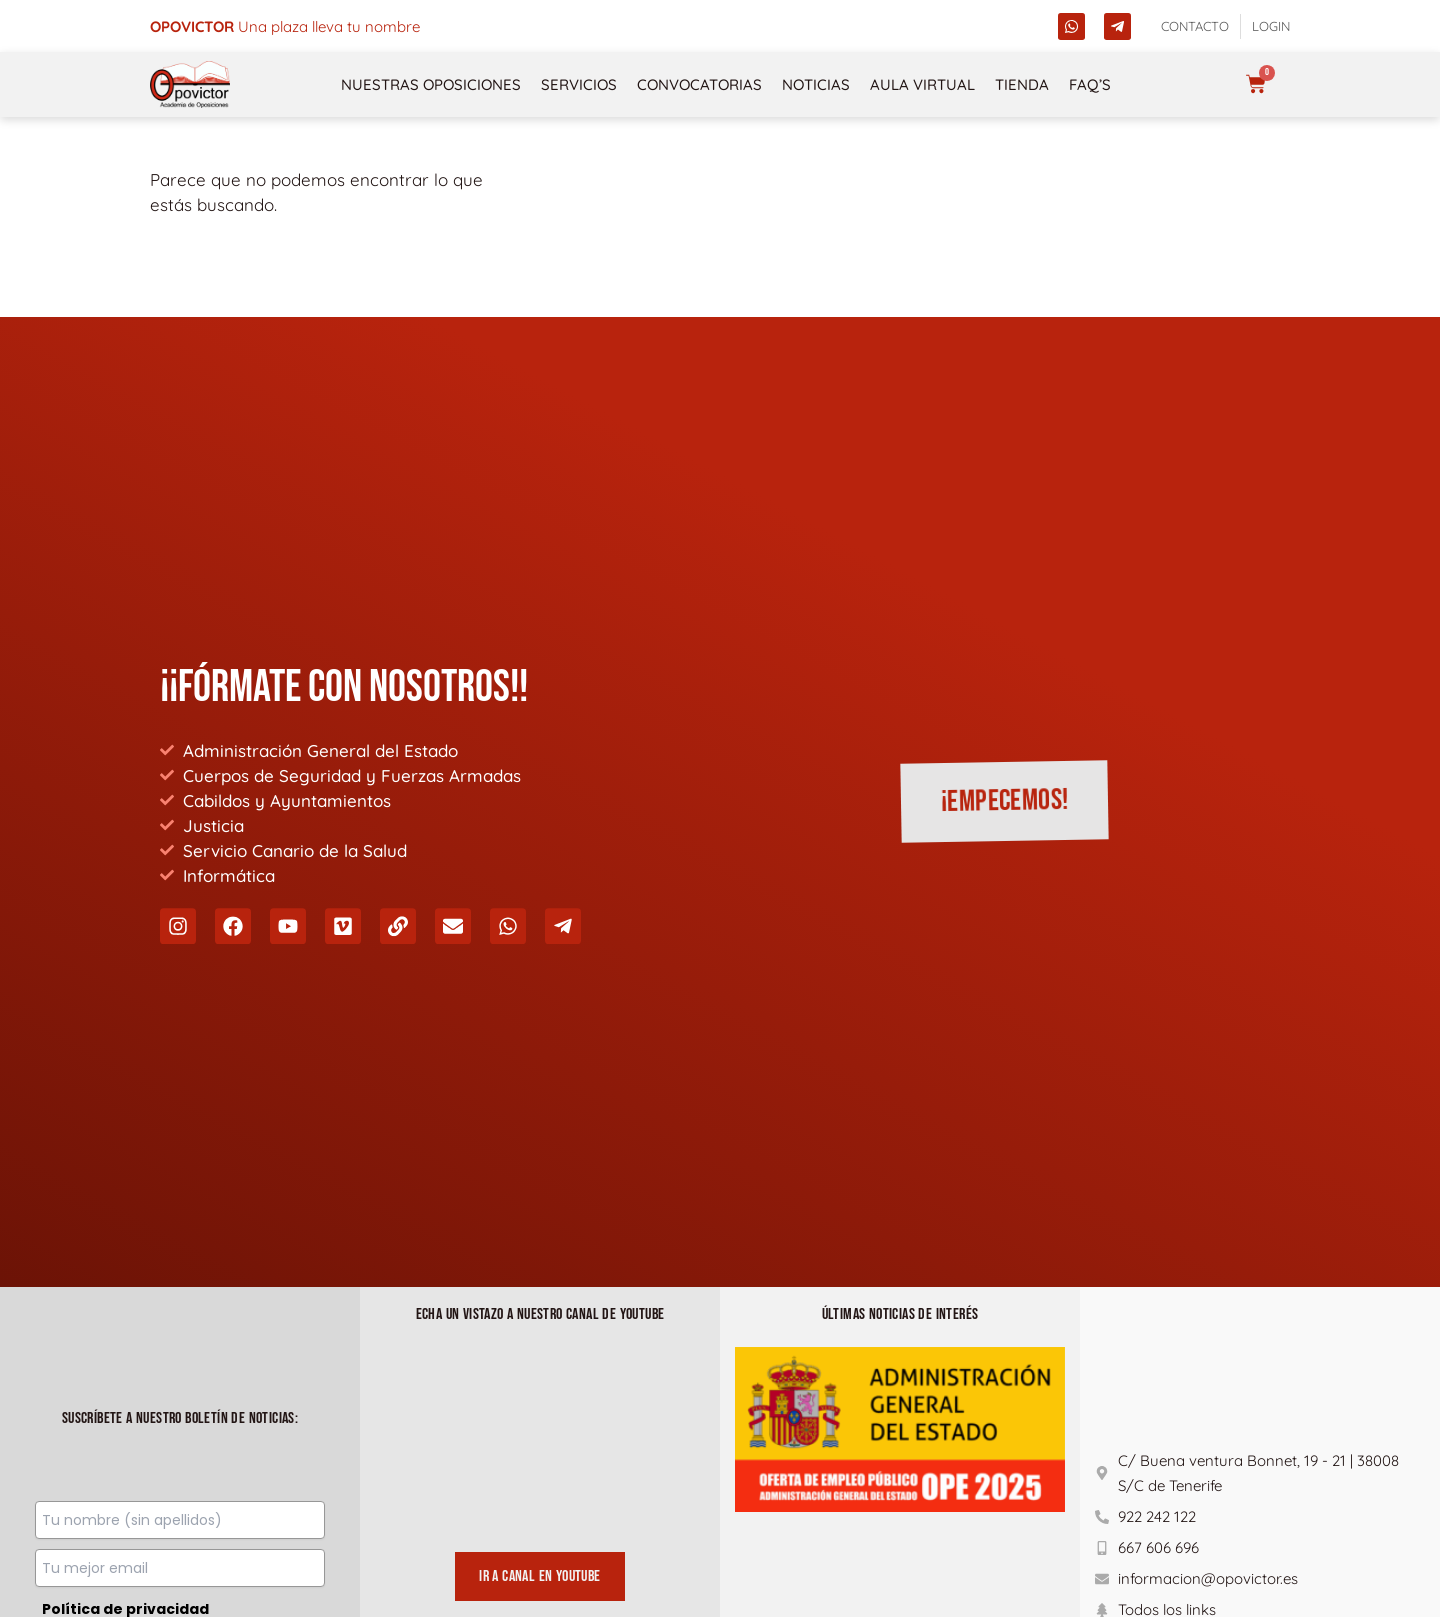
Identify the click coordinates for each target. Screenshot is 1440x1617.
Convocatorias (699, 84)
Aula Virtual (922, 84)
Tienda (1022, 84)
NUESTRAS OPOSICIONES (431, 84)
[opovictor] (190, 84)
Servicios (579, 84)
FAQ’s (1090, 84)
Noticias (816, 84)
